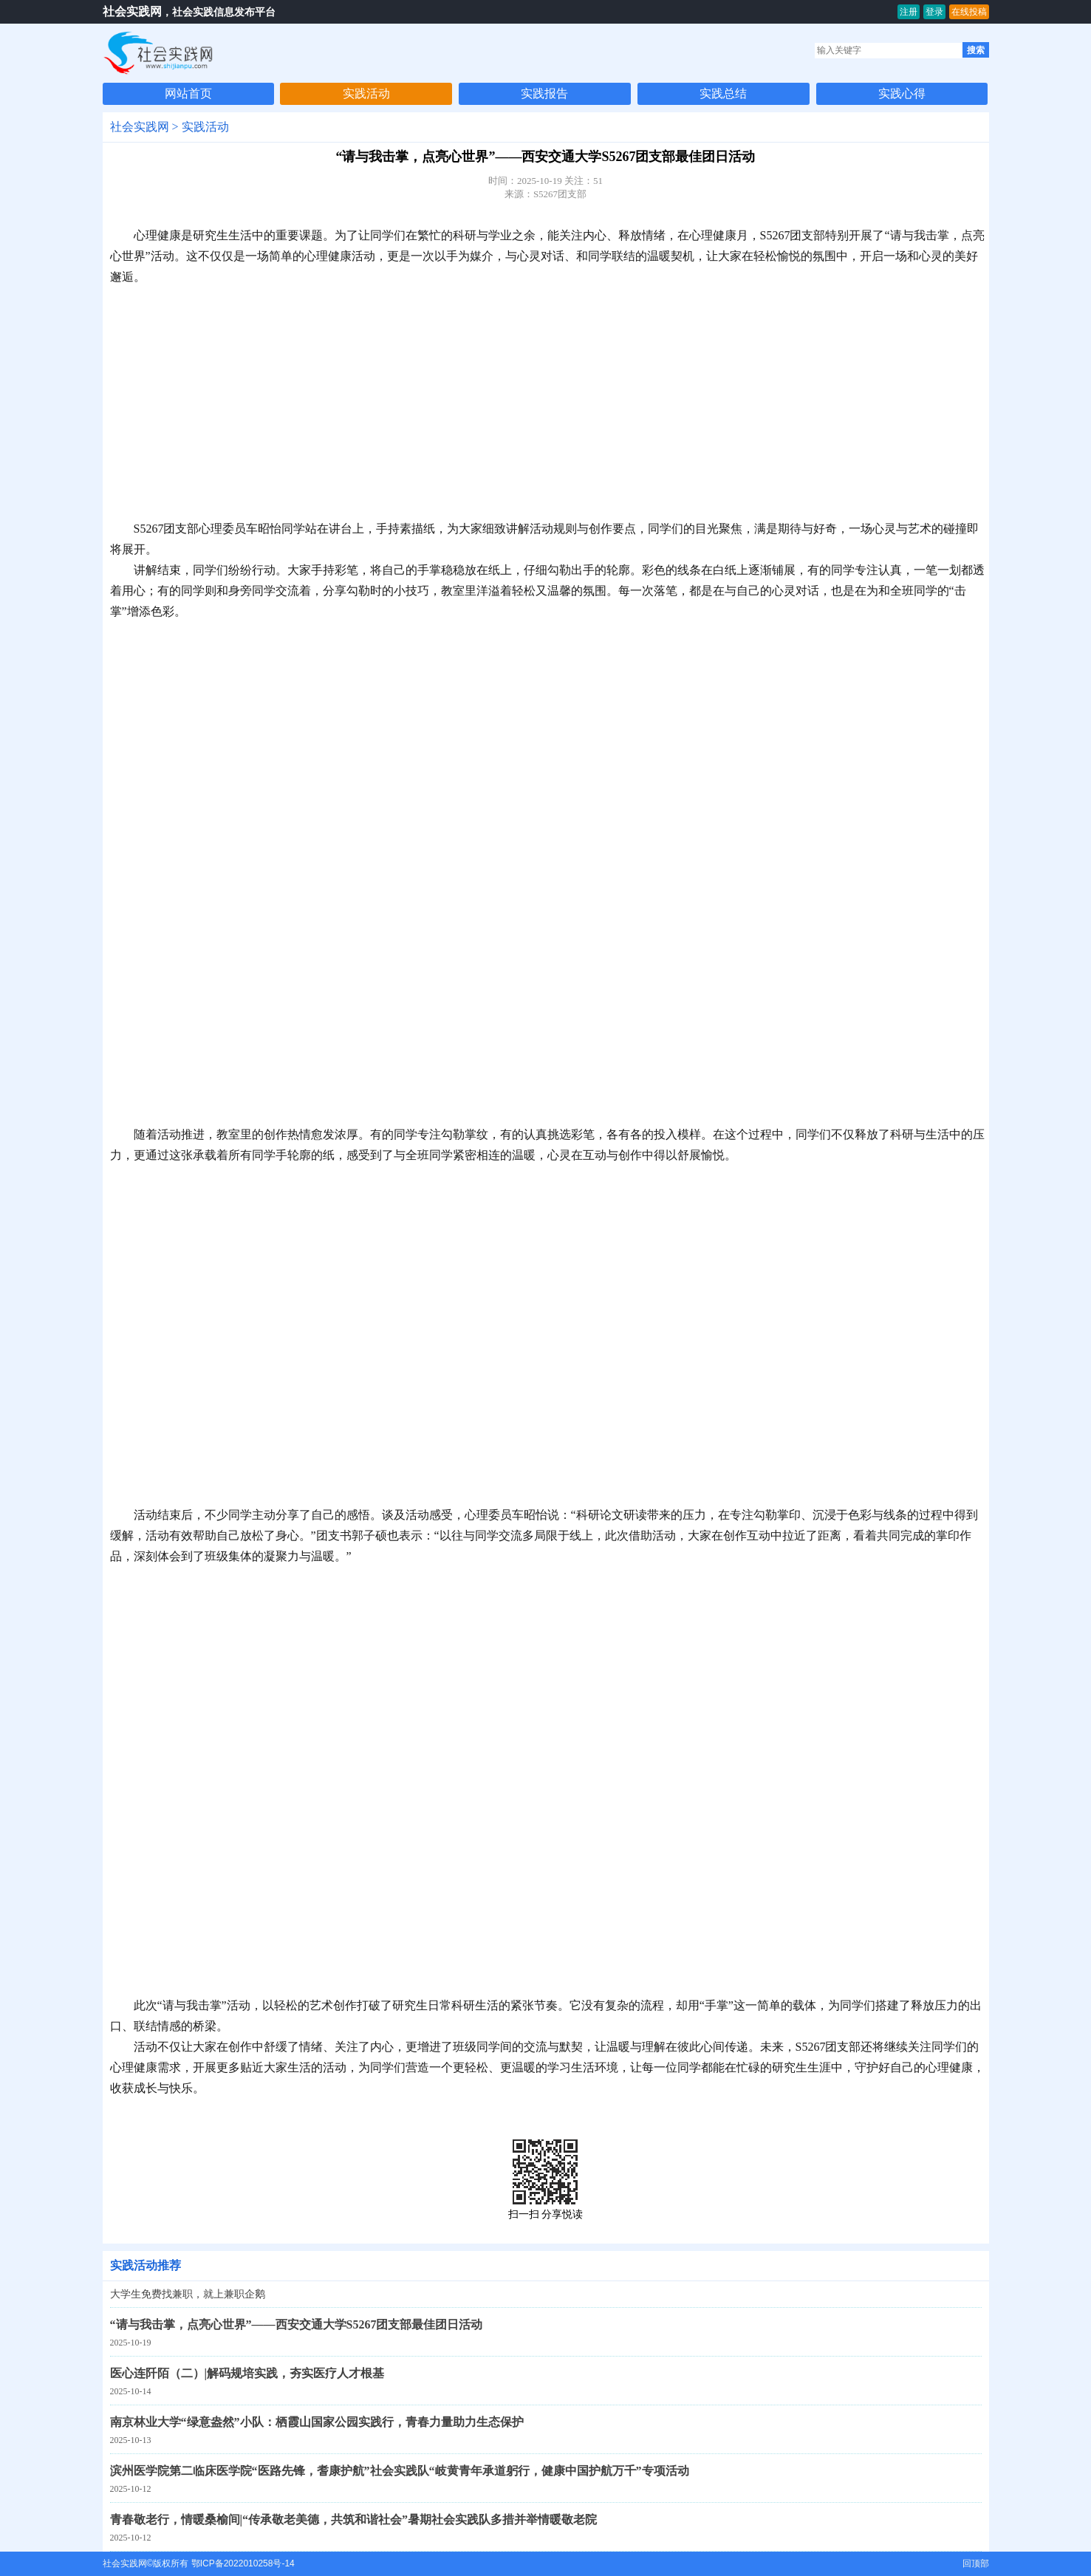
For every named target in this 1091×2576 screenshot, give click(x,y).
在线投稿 (969, 12)
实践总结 (723, 93)
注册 (908, 12)
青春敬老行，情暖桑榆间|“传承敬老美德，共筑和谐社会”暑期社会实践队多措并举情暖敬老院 (354, 2519)
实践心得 (902, 93)
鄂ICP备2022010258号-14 (243, 2563)
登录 (934, 12)
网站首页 (188, 93)
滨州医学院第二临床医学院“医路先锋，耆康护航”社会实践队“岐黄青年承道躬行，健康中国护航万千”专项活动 (399, 2470)
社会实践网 (132, 11)
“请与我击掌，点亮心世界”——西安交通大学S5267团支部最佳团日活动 (296, 2324)
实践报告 (544, 93)
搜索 (976, 50)
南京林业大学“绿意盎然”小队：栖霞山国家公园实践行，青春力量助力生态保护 (317, 2422)
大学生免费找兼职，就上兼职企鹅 (187, 2294)
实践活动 (366, 93)
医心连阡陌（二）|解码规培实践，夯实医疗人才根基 (247, 2373)
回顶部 (975, 2563)
